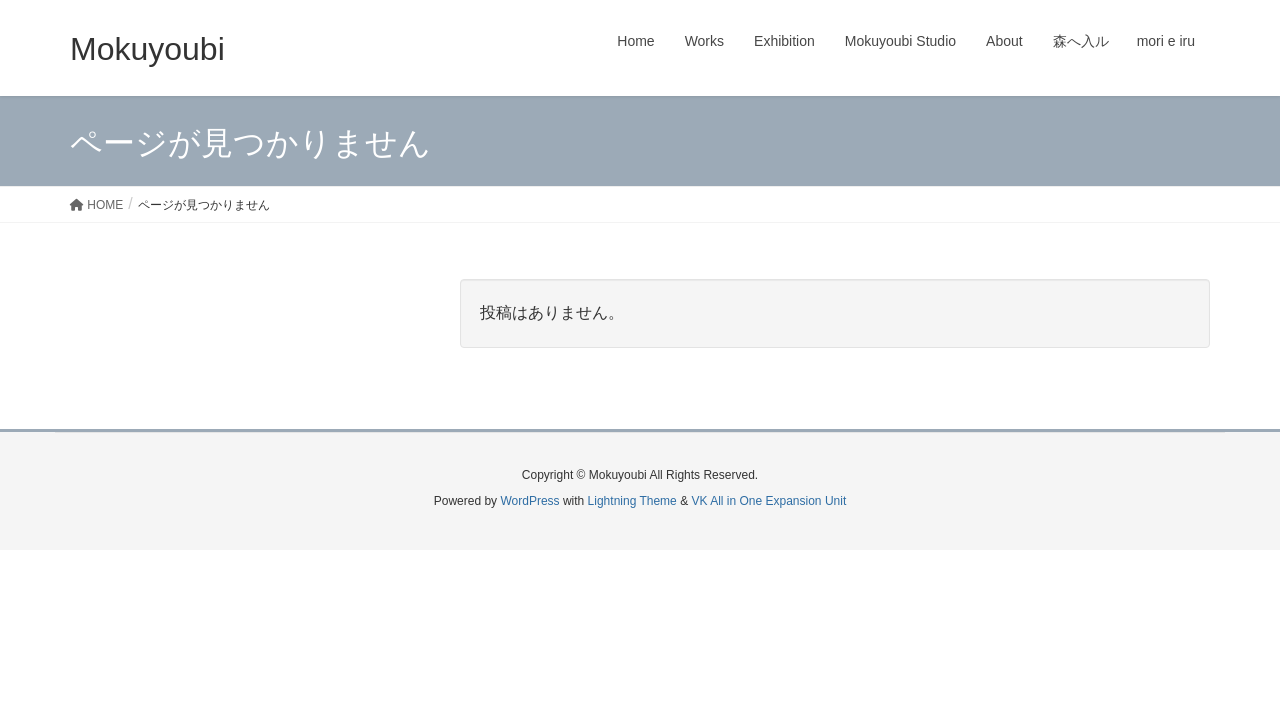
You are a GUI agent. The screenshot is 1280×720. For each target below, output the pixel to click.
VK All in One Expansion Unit (768, 501)
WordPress (529, 501)
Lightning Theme (632, 501)
